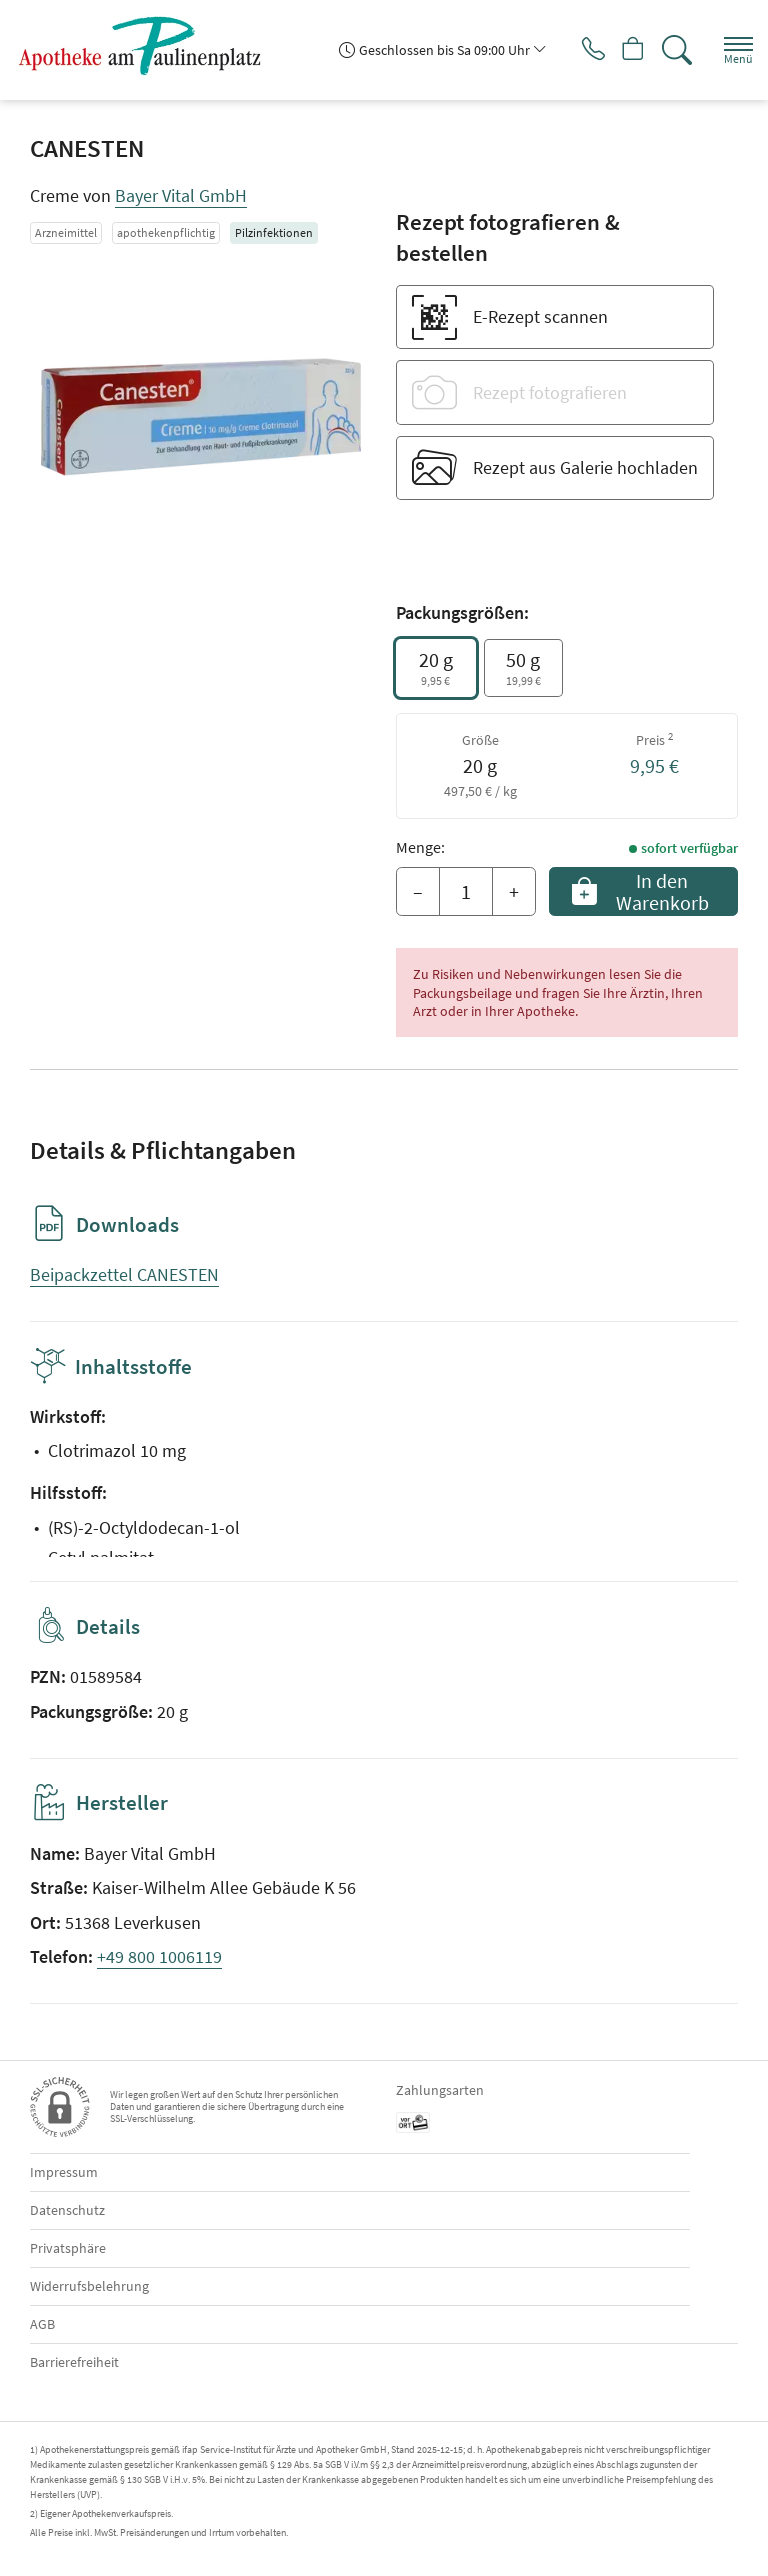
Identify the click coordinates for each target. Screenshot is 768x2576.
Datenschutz (67, 2210)
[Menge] (466, 892)
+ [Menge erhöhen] (514, 891)
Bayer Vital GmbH (181, 195)
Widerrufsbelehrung (89, 2286)
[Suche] (673, 50)
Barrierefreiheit (74, 2362)
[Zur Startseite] (148, 44)
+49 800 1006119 (159, 1956)
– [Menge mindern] (418, 891)
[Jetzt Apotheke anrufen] (578, 50)
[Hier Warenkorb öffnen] (625, 50)
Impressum (64, 2172)
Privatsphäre (68, 2248)
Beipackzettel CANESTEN (124, 1274)
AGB (42, 2324)
